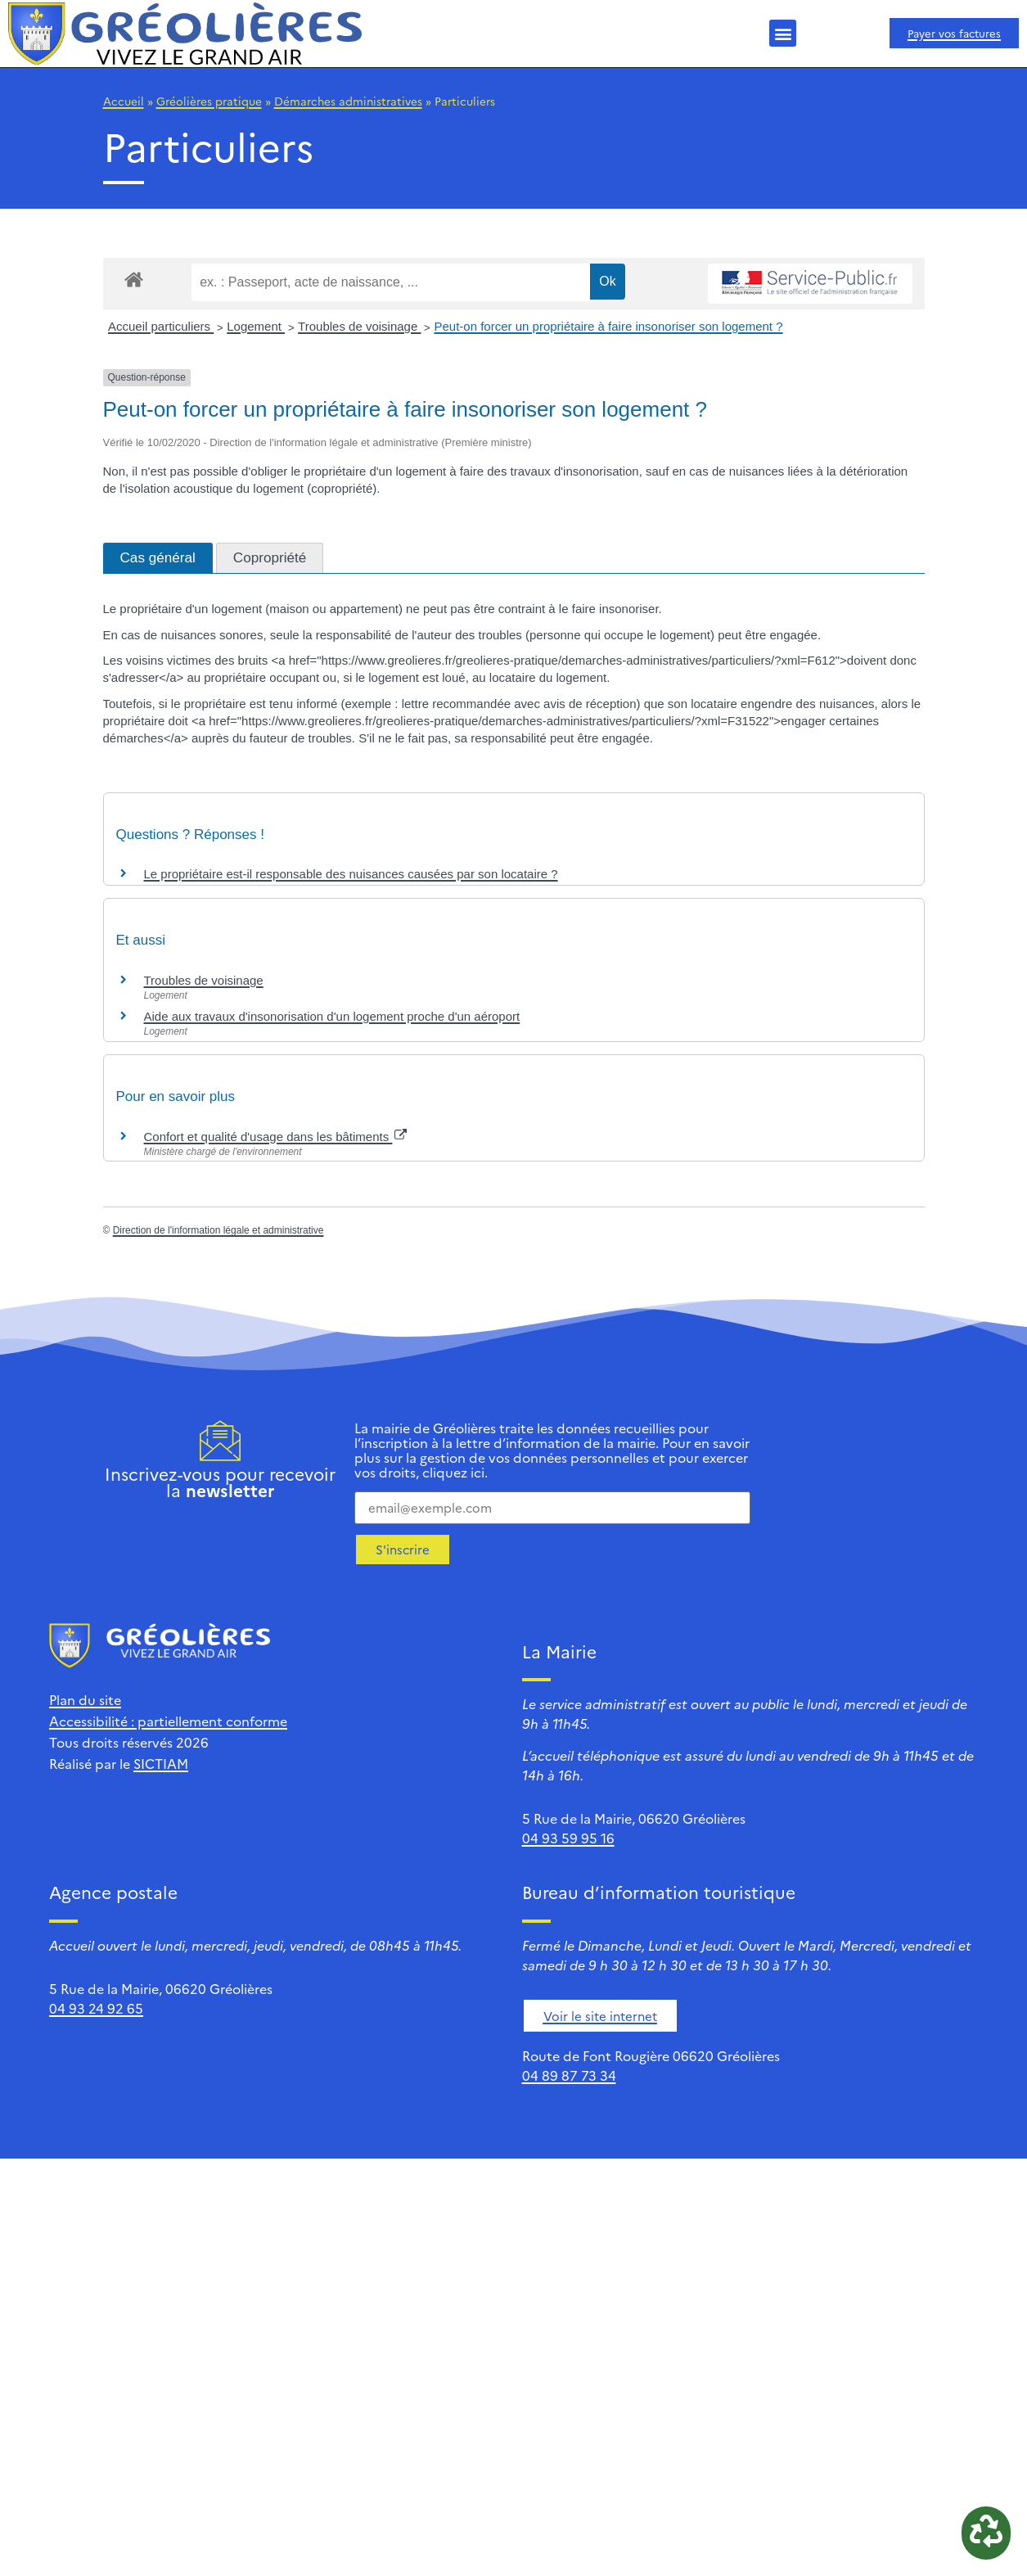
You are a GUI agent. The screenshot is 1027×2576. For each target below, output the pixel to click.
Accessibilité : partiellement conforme (168, 1721)
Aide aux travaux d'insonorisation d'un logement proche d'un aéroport (332, 1016)
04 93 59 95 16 (568, 1838)
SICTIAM (160, 1763)
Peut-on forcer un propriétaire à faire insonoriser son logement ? (608, 326)
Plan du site (85, 1699)
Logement (256, 326)
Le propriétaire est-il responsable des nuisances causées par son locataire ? (351, 874)
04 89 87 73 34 (569, 2075)
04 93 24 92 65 (96, 2008)
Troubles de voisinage (359, 326)
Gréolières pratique (209, 100)
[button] (782, 33)
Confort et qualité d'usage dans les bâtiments (276, 1137)
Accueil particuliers (161, 326)
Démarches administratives (348, 100)
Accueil (123, 100)
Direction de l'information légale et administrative (218, 1230)
